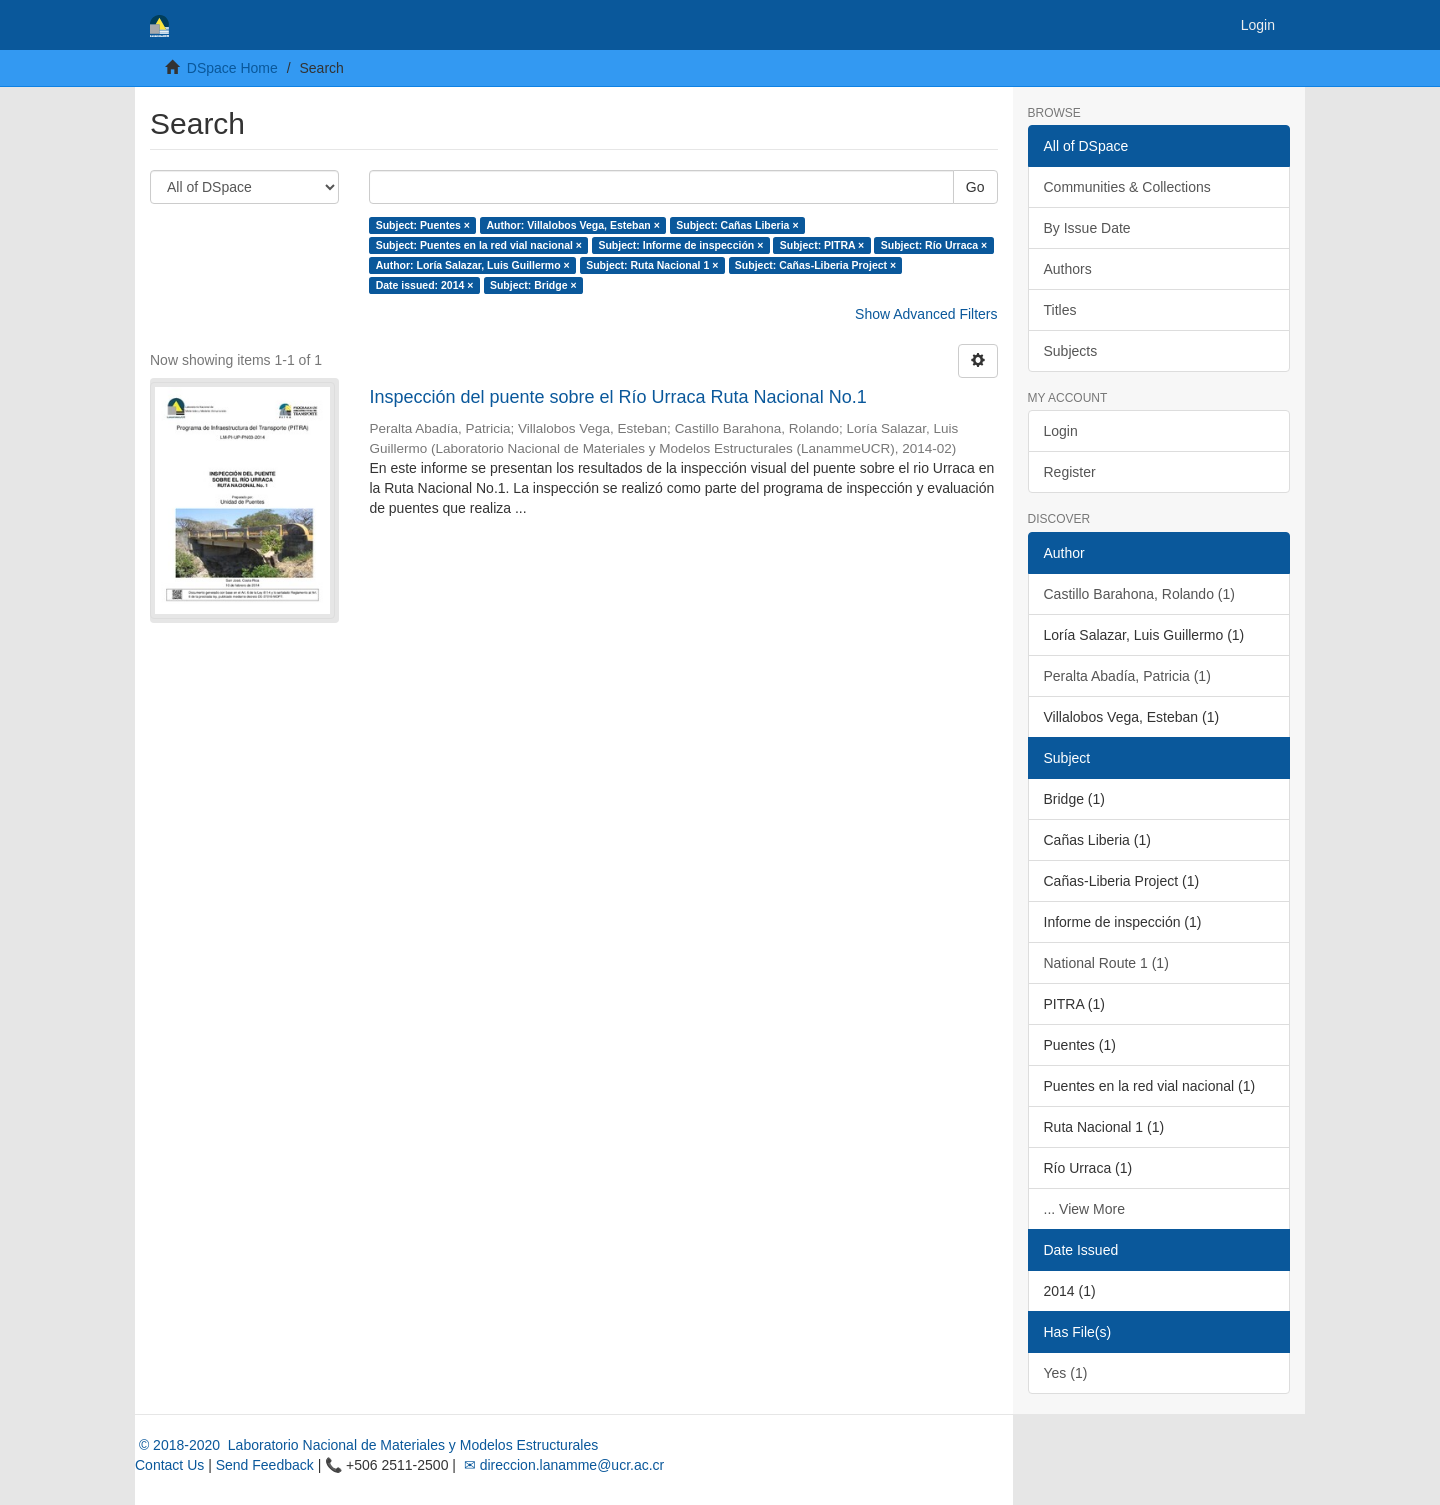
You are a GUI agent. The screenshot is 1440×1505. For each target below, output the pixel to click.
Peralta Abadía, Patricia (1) (1127, 676)
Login (1061, 431)
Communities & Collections (1127, 187)
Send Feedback (265, 1465)
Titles (1060, 310)
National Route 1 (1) (1106, 963)
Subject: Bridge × (533, 285)
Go (975, 187)
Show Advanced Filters (926, 314)
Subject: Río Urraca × (934, 245)
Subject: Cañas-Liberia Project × (815, 265)
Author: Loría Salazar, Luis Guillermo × (473, 265)
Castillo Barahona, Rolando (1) (1139, 594)
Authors (1068, 269)
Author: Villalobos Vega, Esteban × (572, 225)
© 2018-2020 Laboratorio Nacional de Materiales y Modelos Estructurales (366, 1445)
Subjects (1071, 351)
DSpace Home (232, 68)
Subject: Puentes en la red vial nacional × (479, 245)
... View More (1084, 1209)
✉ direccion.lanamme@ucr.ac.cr (562, 1465)
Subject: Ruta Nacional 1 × (652, 265)
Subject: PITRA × (822, 245)
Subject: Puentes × (423, 225)
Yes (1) (1066, 1373)
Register (1070, 472)
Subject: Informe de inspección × (680, 245)
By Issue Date (1087, 228)
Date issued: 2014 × (425, 285)
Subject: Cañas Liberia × (737, 225)
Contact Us (169, 1465)
